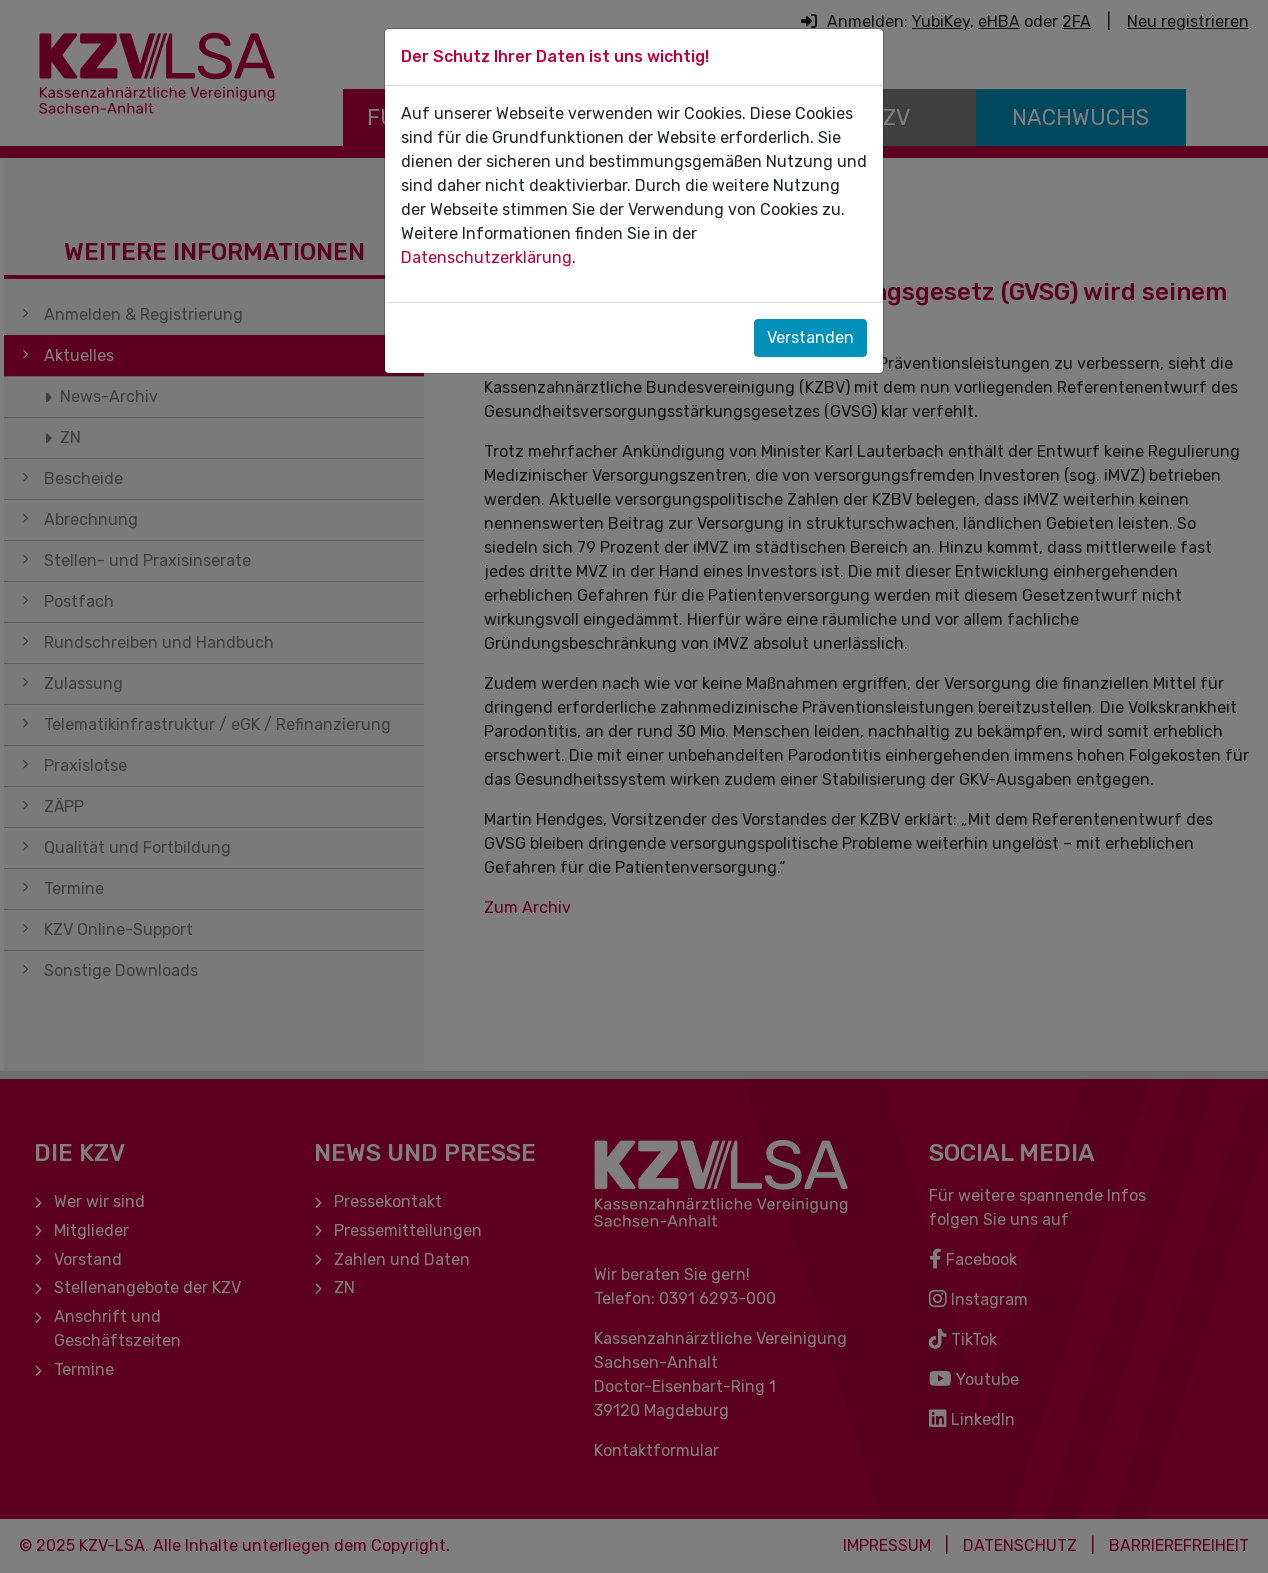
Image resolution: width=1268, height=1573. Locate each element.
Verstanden (810, 337)
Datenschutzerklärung (486, 257)
